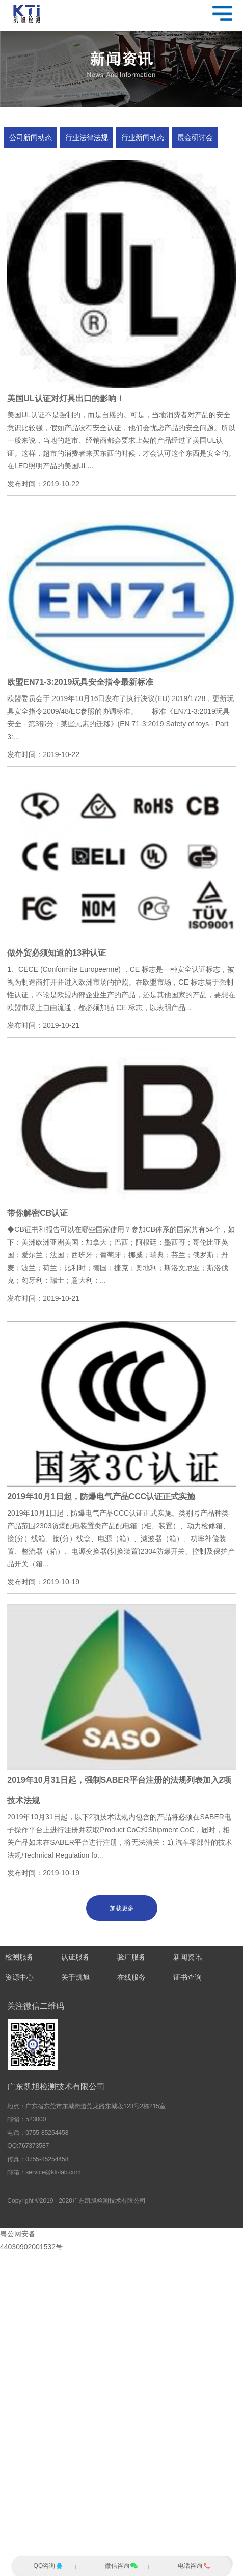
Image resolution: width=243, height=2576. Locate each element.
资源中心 (19, 1978)
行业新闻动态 (142, 137)
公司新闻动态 (30, 137)
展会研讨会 (195, 137)
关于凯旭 (75, 1978)
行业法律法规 (86, 137)
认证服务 (75, 1957)
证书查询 (187, 1978)
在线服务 (131, 1978)
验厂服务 (131, 1957)
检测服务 (19, 1957)
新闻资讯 (187, 1957)
